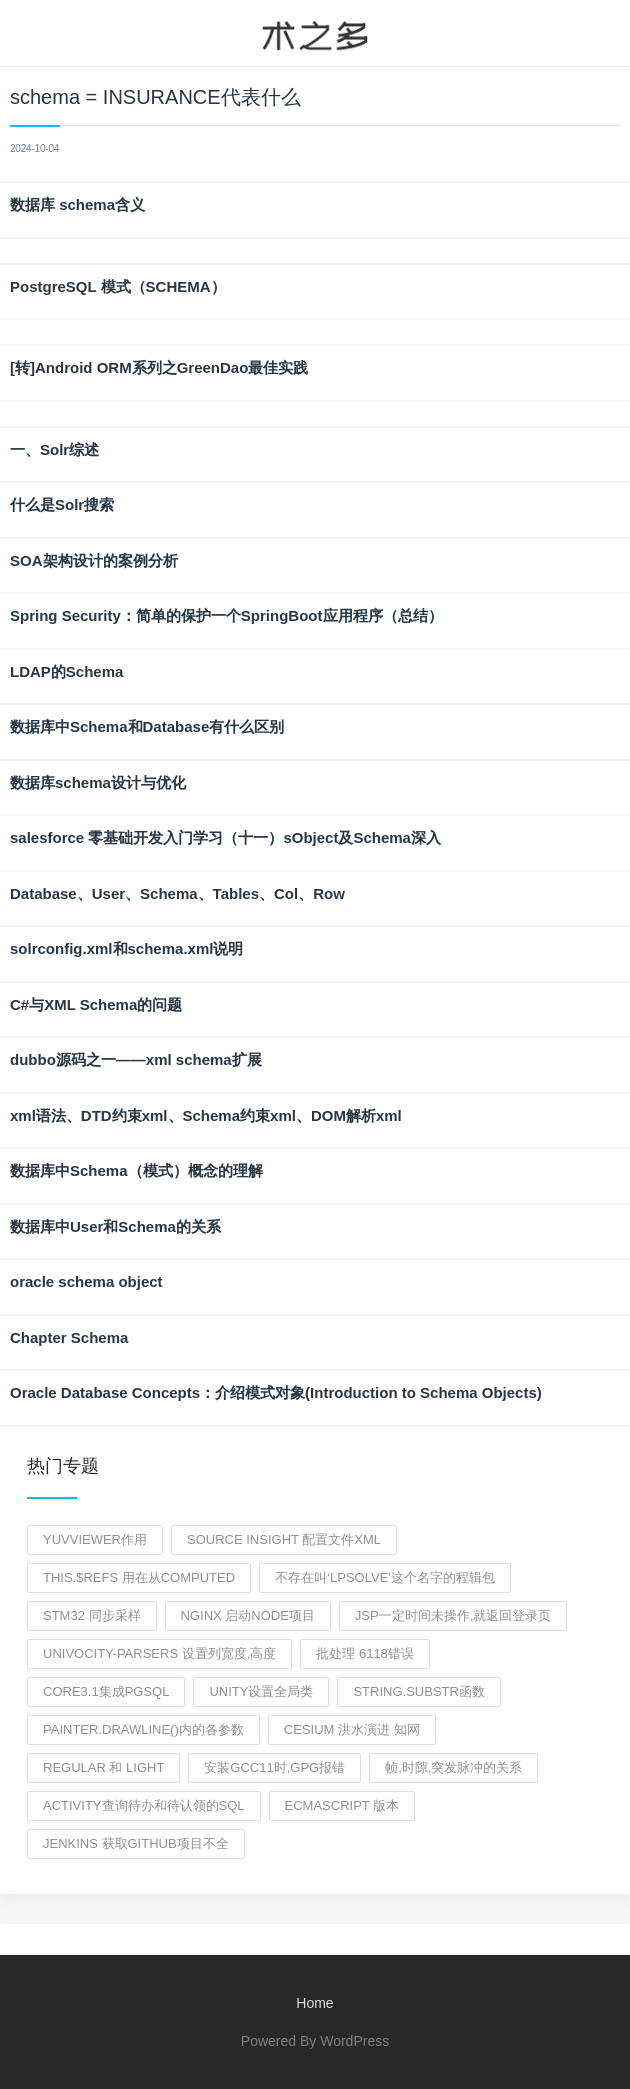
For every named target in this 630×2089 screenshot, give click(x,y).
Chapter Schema (69, 1337)
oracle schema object (86, 1281)
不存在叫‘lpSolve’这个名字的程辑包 (385, 1577)
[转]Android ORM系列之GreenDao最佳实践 (159, 367)
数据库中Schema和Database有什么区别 (147, 726)
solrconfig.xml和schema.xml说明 (126, 948)
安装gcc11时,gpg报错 (274, 1767)
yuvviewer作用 (95, 1539)
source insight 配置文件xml (284, 1539)
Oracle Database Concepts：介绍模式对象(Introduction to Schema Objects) (276, 1392)
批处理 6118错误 (365, 1653)
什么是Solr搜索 (62, 504)
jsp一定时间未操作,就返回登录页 (453, 1615)
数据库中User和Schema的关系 (115, 1226)
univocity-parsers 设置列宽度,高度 (159, 1653)
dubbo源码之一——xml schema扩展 (136, 1059)
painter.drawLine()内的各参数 (143, 1729)
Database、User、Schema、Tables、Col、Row (177, 893)
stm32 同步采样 (92, 1615)
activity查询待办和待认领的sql (144, 1805)
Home (314, 2003)
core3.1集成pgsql (106, 1691)
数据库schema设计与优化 (98, 782)
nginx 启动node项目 (248, 1615)
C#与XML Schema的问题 (96, 1004)
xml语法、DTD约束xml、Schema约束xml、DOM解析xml (206, 1115)
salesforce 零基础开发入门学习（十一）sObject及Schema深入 (225, 837)
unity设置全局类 (261, 1691)
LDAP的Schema (66, 671)
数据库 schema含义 (77, 204)
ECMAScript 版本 (342, 1805)
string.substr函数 (418, 1691)
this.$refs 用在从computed (139, 1577)
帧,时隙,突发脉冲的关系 (453, 1767)
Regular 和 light (103, 1767)
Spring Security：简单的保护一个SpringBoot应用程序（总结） (226, 615)
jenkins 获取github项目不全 (136, 1843)
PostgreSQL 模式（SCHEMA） (118, 286)
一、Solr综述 (54, 449)
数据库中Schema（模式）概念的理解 (136, 1170)
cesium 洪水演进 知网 (352, 1729)
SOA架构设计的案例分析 (94, 560)
